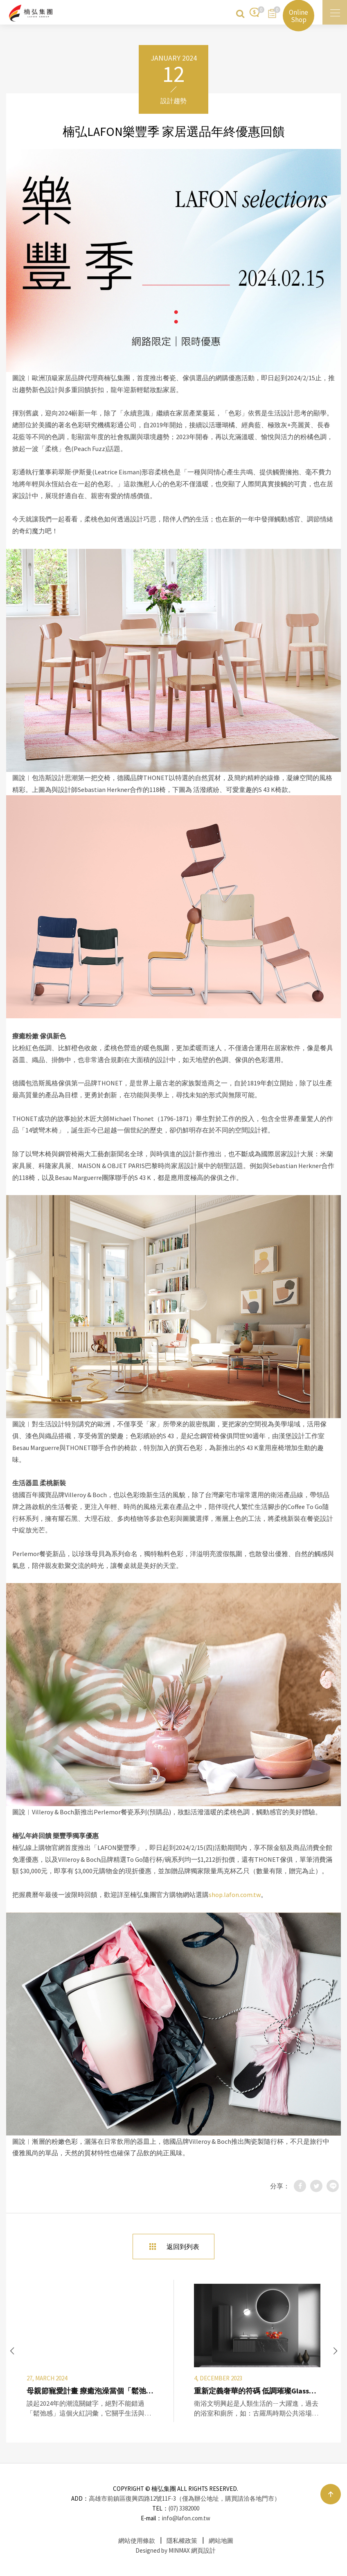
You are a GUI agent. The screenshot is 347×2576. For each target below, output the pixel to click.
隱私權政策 (182, 2540)
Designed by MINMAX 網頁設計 (175, 2550)
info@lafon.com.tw (186, 2518)
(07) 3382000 (184, 2508)
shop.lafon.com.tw (235, 1894)
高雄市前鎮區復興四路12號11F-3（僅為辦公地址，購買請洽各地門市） (184, 2498)
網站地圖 (221, 2540)
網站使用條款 (136, 2540)
